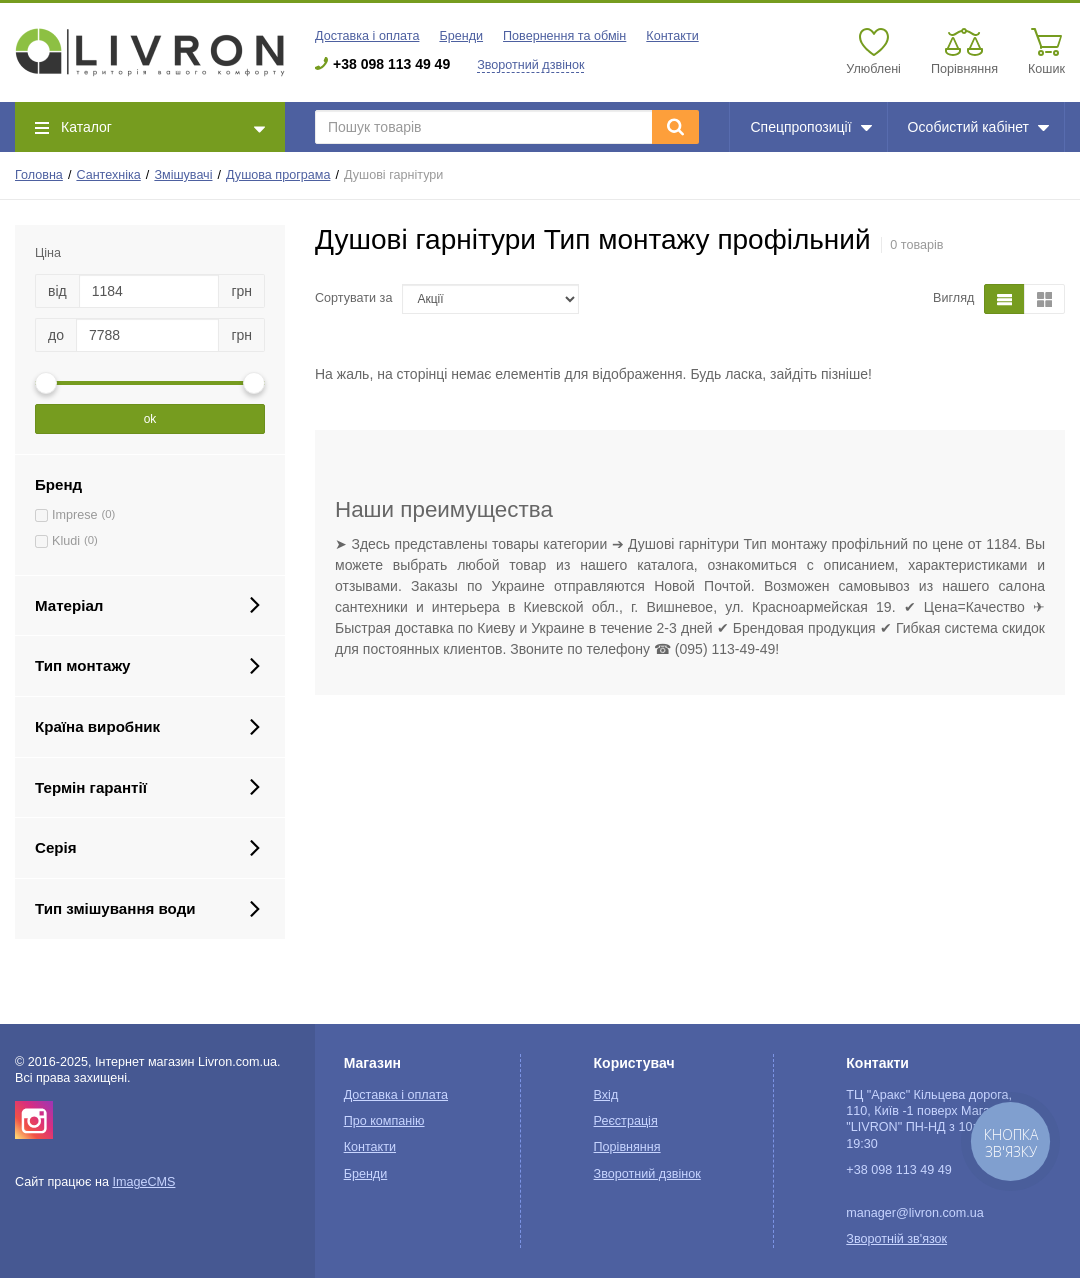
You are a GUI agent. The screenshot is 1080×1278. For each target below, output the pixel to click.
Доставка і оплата (367, 36)
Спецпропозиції (810, 127)
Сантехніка (108, 175)
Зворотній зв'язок (896, 1239)
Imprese (75, 515)
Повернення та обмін (564, 36)
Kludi (66, 541)
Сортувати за (353, 298)
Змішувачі (183, 175)
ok (150, 419)
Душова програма (278, 175)
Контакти (672, 36)
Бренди (461, 36)
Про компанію (384, 1121)
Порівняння (627, 1147)
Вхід (606, 1095)
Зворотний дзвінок (530, 65)
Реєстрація (626, 1121)
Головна (39, 175)
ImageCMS (143, 1182)
